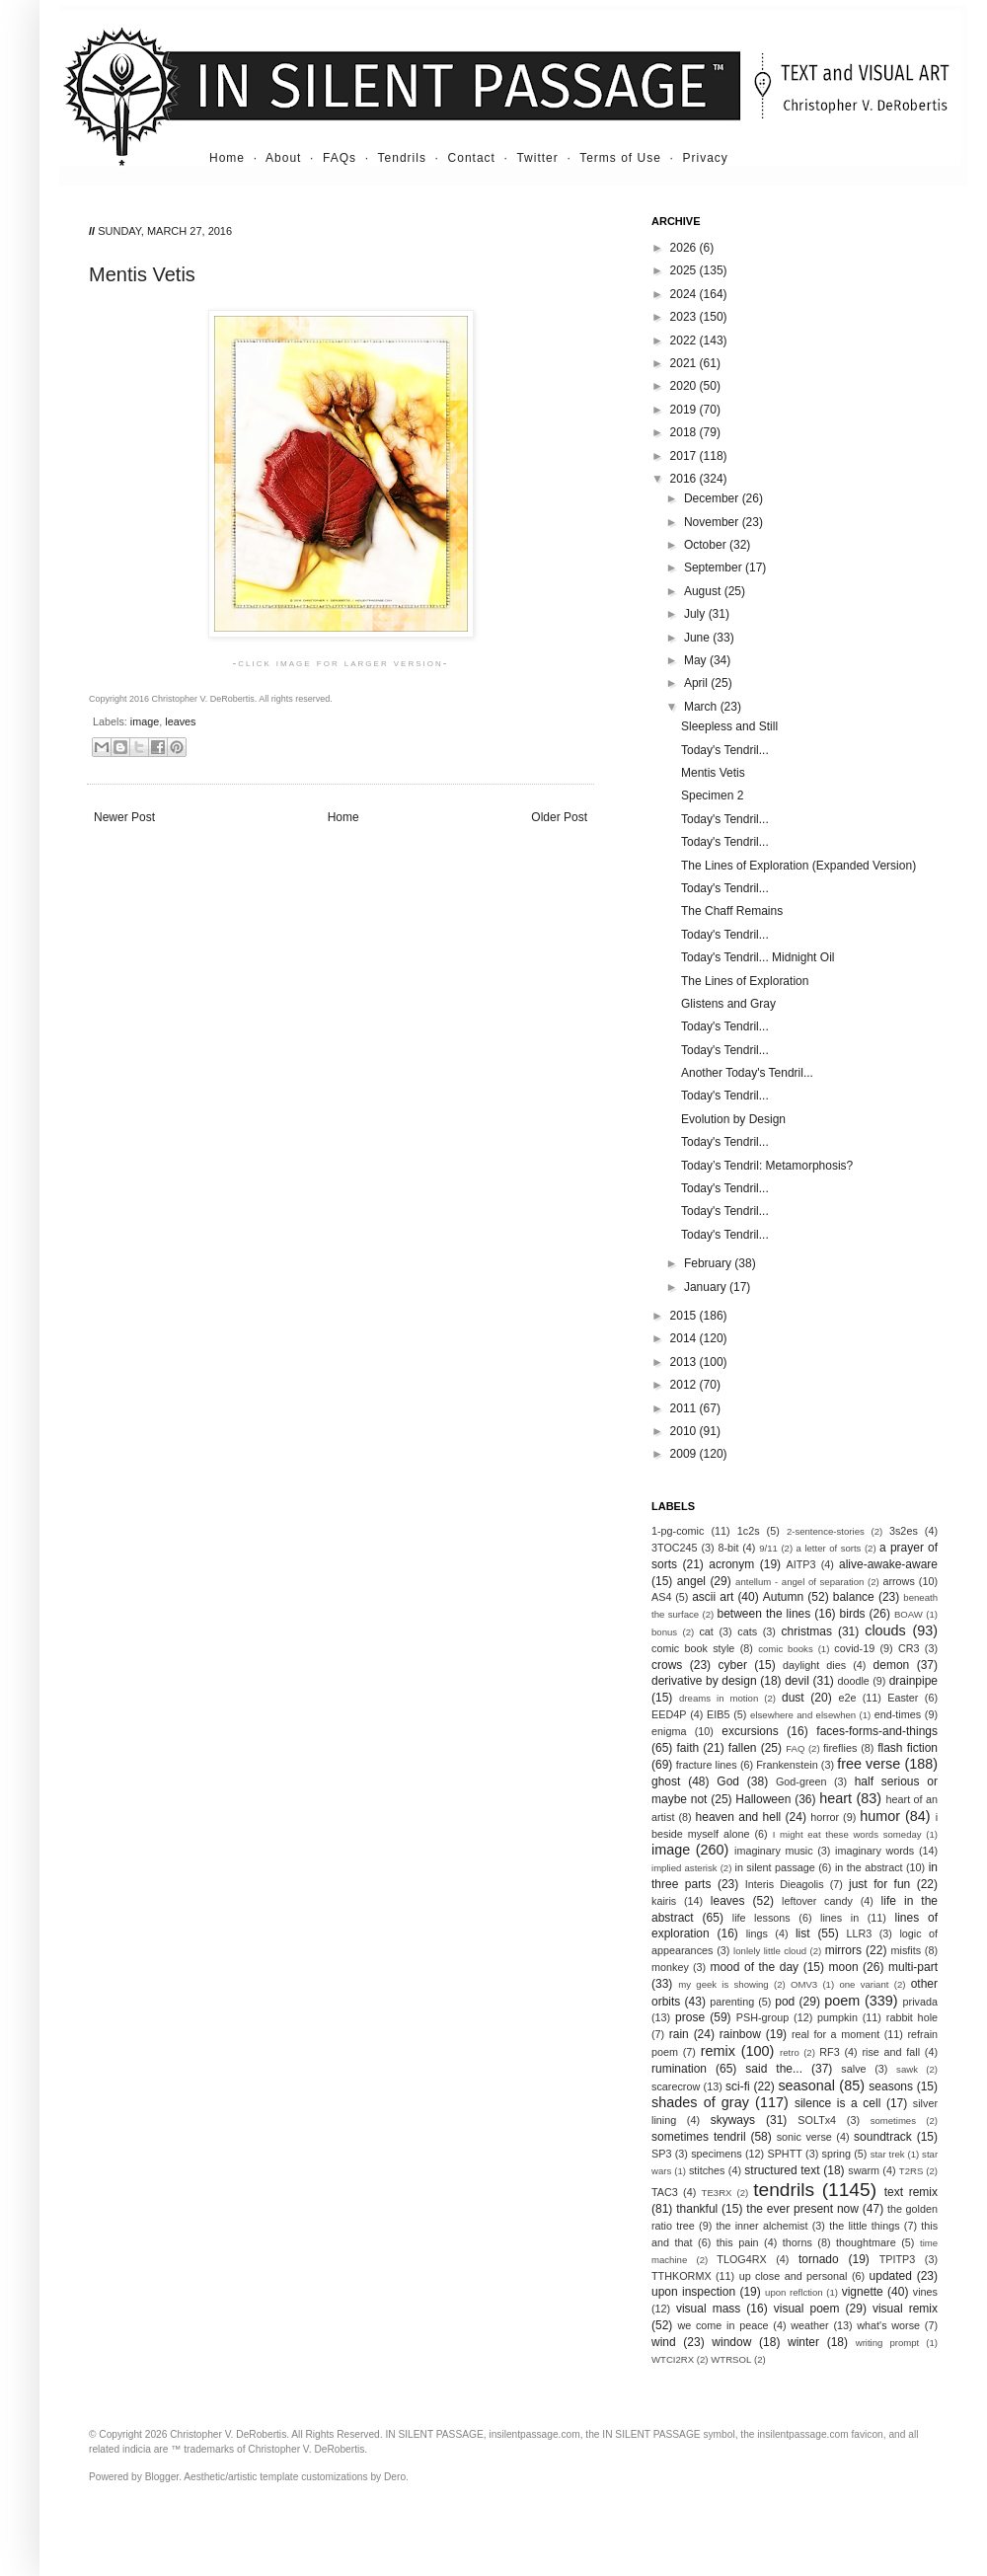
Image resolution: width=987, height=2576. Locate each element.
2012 (685, 1385)
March (702, 707)
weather (809, 2325)
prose (690, 2017)
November (713, 522)
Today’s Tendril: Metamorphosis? (767, 1166)
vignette (862, 2292)
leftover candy (817, 1901)
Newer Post (124, 817)
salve (853, 2069)
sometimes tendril (698, 2137)
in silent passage (775, 1867)
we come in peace (722, 2325)
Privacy (705, 158)
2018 (685, 432)
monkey (670, 1967)
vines (925, 2292)
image (144, 721)
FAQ (795, 1748)
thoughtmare (866, 2242)
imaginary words (874, 1850)
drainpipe (913, 1681)
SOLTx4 (816, 2120)
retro (789, 2052)
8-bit (728, 1547)
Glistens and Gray (728, 1004)
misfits (905, 1950)
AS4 (661, 1597)
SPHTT (784, 2153)
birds (853, 1614)
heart (835, 1798)
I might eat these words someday (847, 1834)
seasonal (806, 2085)
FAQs (339, 158)
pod (785, 2001)
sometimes (893, 2120)
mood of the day (754, 1967)
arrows (898, 1581)
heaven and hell (739, 1817)
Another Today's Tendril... (747, 1073)
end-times (897, 1714)
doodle (853, 1681)
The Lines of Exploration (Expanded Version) (798, 865)
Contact (471, 158)
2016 (685, 479)
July (696, 614)
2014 (685, 1338)
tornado (818, 2259)
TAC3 (664, 2192)
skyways (733, 2120)
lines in (839, 1918)
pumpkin (837, 2017)
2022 (685, 340)
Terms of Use (620, 158)
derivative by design (704, 1681)
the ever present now (802, 2209)
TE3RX (717, 2192)
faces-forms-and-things (877, 1731)
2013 (685, 1362)
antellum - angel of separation (799, 1581)
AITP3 (801, 1564)
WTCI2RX (672, 2359)
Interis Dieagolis (784, 1884)
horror (824, 1817)
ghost (665, 1781)
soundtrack (883, 2137)
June (698, 637)
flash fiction (907, 1748)
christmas (807, 1631)
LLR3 (860, 1933)
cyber (733, 1665)
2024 (685, 294)
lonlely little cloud (769, 1950)
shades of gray (700, 2102)
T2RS (911, 2170)
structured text (781, 2170)
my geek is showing (723, 1984)
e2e (847, 1698)
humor (880, 1816)
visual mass (708, 2308)
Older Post (559, 817)
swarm (863, 2170)
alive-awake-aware (888, 1564)
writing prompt (888, 2342)
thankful (697, 2209)
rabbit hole (912, 2017)
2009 (685, 1454)
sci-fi (737, 2086)
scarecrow (675, 2086)
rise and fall (891, 2052)
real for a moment (835, 2034)
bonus (664, 1632)
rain (679, 2034)
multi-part (913, 1967)
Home (227, 158)
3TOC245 (674, 1547)
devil (797, 1681)
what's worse (888, 2325)
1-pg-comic (677, 1531)
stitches (707, 2170)
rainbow (740, 2034)
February (709, 1263)
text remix (911, 2192)
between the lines (764, 1614)
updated (891, 2276)
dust (793, 1698)
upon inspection (693, 2292)
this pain (738, 2242)
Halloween (763, 1799)
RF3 (829, 2052)
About (283, 158)
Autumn (783, 1597)
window (731, 2342)
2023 (685, 317)
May (697, 660)
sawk (907, 2069)
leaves (180, 721)
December (713, 498)
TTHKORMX (681, 2276)
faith (688, 1748)
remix (718, 2051)
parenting (732, 2002)
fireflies (840, 1748)
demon (891, 1665)
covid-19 (854, 1648)
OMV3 (804, 1984)
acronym (731, 1564)
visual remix (905, 2308)
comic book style (692, 1648)
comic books (785, 1648)
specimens (716, 2153)
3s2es (903, 1531)
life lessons (761, 1918)
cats (747, 1631)
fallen (742, 1748)
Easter (902, 1698)
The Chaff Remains (732, 911)
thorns (797, 2242)
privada (920, 2002)
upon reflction (794, 2292)
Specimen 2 (712, 795)
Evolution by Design (733, 1119)
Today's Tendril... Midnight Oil (757, 957)
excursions (749, 1731)
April (697, 683)
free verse (868, 1764)
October (706, 545)
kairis (663, 1901)
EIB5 (718, 1714)
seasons (891, 2086)
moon (844, 1967)
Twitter (537, 158)
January (706, 1287)
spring (836, 2153)
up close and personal (793, 2276)
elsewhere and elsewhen (803, 1714)
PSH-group (762, 2017)
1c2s (748, 1531)
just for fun (879, 1884)
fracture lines (706, 1765)
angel (691, 1581)
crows (666, 1665)
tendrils (783, 2189)
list (803, 1933)
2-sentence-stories (826, 1531)
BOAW (908, 1614)
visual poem (807, 2308)
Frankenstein (786, 1765)
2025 (685, 270)
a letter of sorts (829, 1548)
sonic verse (804, 2137)
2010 (685, 1431)
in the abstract (869, 1867)
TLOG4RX (741, 2259)
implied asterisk (684, 1867)
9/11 (768, 1548)
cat (706, 1631)
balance (853, 1597)
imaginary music (773, 1850)
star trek (888, 2154)
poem (842, 2000)
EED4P (668, 1714)
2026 (685, 248)
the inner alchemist (761, 2226)
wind (663, 2342)
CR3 (909, 1648)
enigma (668, 1731)
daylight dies (814, 1665)
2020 (685, 386)
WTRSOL (731, 2359)
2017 (685, 456)
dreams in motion (718, 1698)
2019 (685, 410)
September (714, 567)
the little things (864, 2226)
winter (803, 2342)
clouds (885, 1630)
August (704, 591)
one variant (863, 1984)
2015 (685, 1316)
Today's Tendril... (725, 750)
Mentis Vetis (713, 773)
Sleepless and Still (729, 726)
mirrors (843, 1950)
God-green (801, 1781)
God (728, 1781)
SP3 (661, 2153)
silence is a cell (837, 2103)
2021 (685, 363)
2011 (685, 1408)
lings (757, 1933)
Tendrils (402, 158)
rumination (679, 2069)
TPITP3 (897, 2259)
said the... (773, 2069)
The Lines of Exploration (744, 981)
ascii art (712, 1597)
